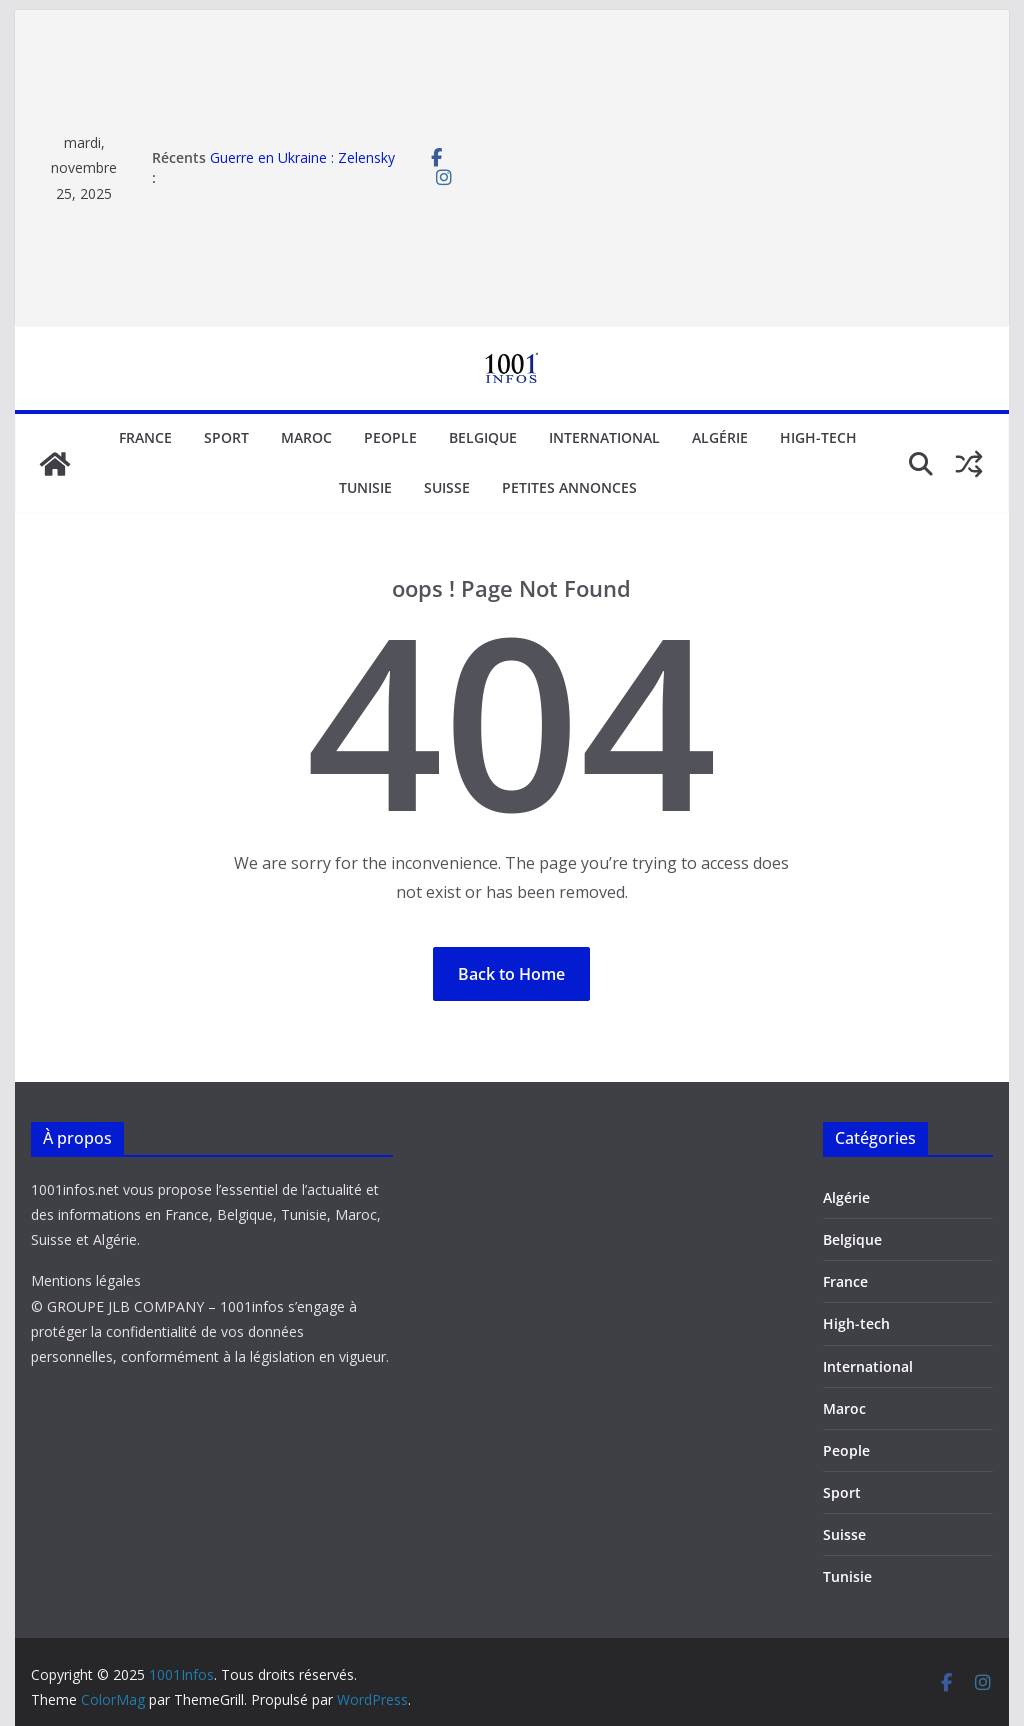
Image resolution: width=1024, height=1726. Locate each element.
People (390, 437)
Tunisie (365, 487)
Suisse (447, 487)
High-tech (818, 437)
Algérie (720, 437)
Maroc (306, 437)
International (604, 437)
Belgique (483, 437)
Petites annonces (569, 487)
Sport (226, 437)
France (145, 437)
